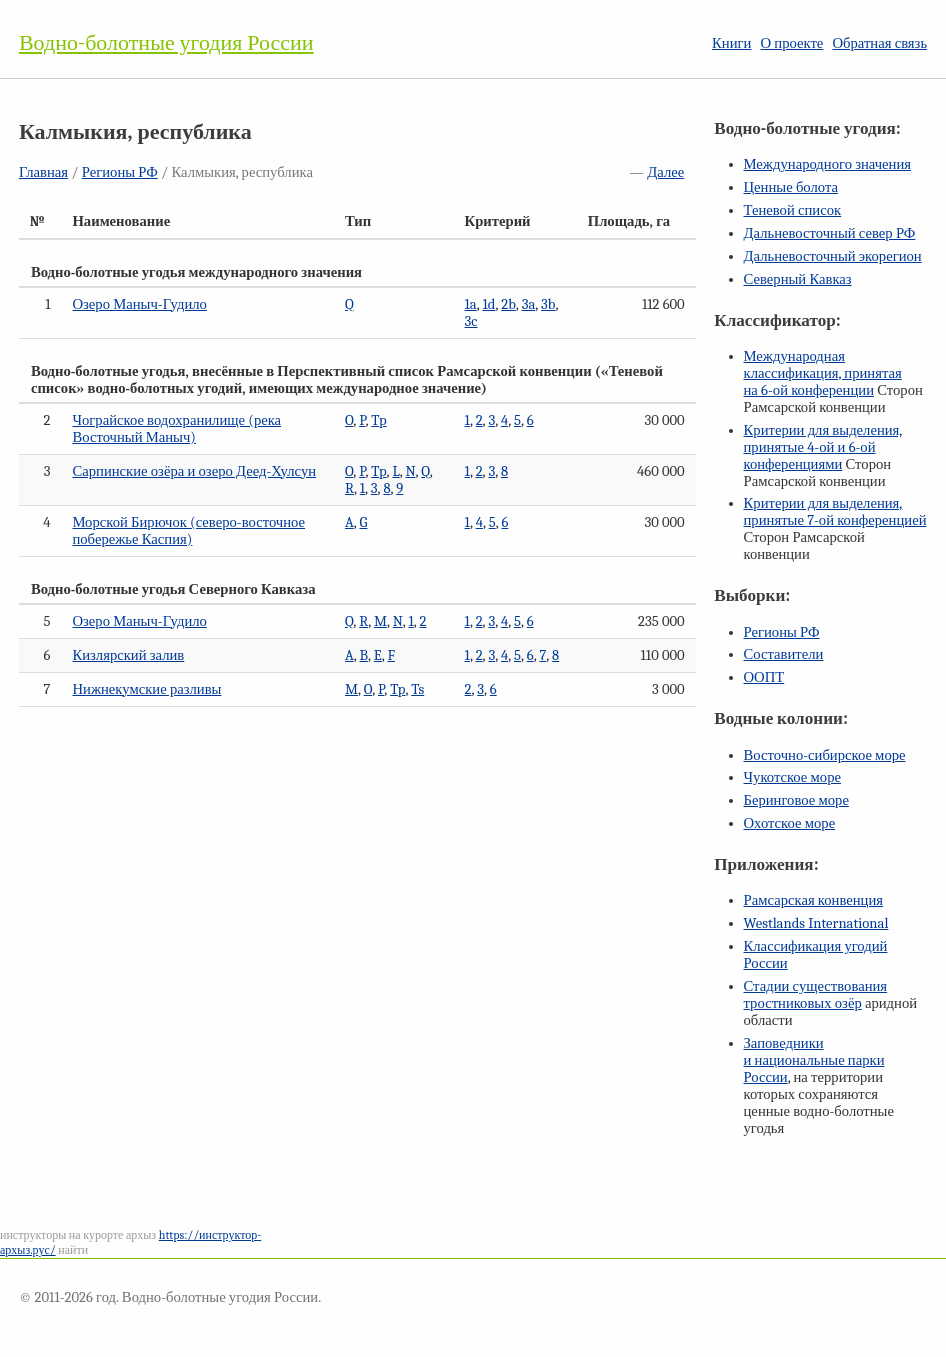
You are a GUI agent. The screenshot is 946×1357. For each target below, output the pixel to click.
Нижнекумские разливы (146, 689)
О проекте (792, 43)
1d (489, 304)
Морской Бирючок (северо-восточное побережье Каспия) (188, 531)
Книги (731, 43)
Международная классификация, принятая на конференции (823, 373)
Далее (665, 172)
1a (471, 304)
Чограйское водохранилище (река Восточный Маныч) (176, 429)
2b (508, 304)
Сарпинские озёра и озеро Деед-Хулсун (194, 471)
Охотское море (790, 823)
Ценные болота (791, 187)
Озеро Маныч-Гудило (139, 304)
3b (548, 304)
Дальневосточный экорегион (833, 256)
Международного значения (828, 164)
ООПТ (764, 677)
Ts (417, 689)
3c (471, 321)
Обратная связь (879, 43)
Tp (378, 420)
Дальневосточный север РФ (830, 233)
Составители (784, 654)
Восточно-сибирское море (825, 755)
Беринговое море (796, 800)
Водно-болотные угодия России (166, 43)
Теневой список (793, 210)
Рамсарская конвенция (813, 900)
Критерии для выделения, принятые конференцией (835, 512)
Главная (43, 172)
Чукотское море (793, 777)
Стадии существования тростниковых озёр (816, 995)
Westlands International (816, 923)
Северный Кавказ (798, 279)
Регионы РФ (120, 172)
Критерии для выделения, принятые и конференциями (823, 447)
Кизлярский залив (128, 655)
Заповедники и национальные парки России (814, 1060)
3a (529, 304)
